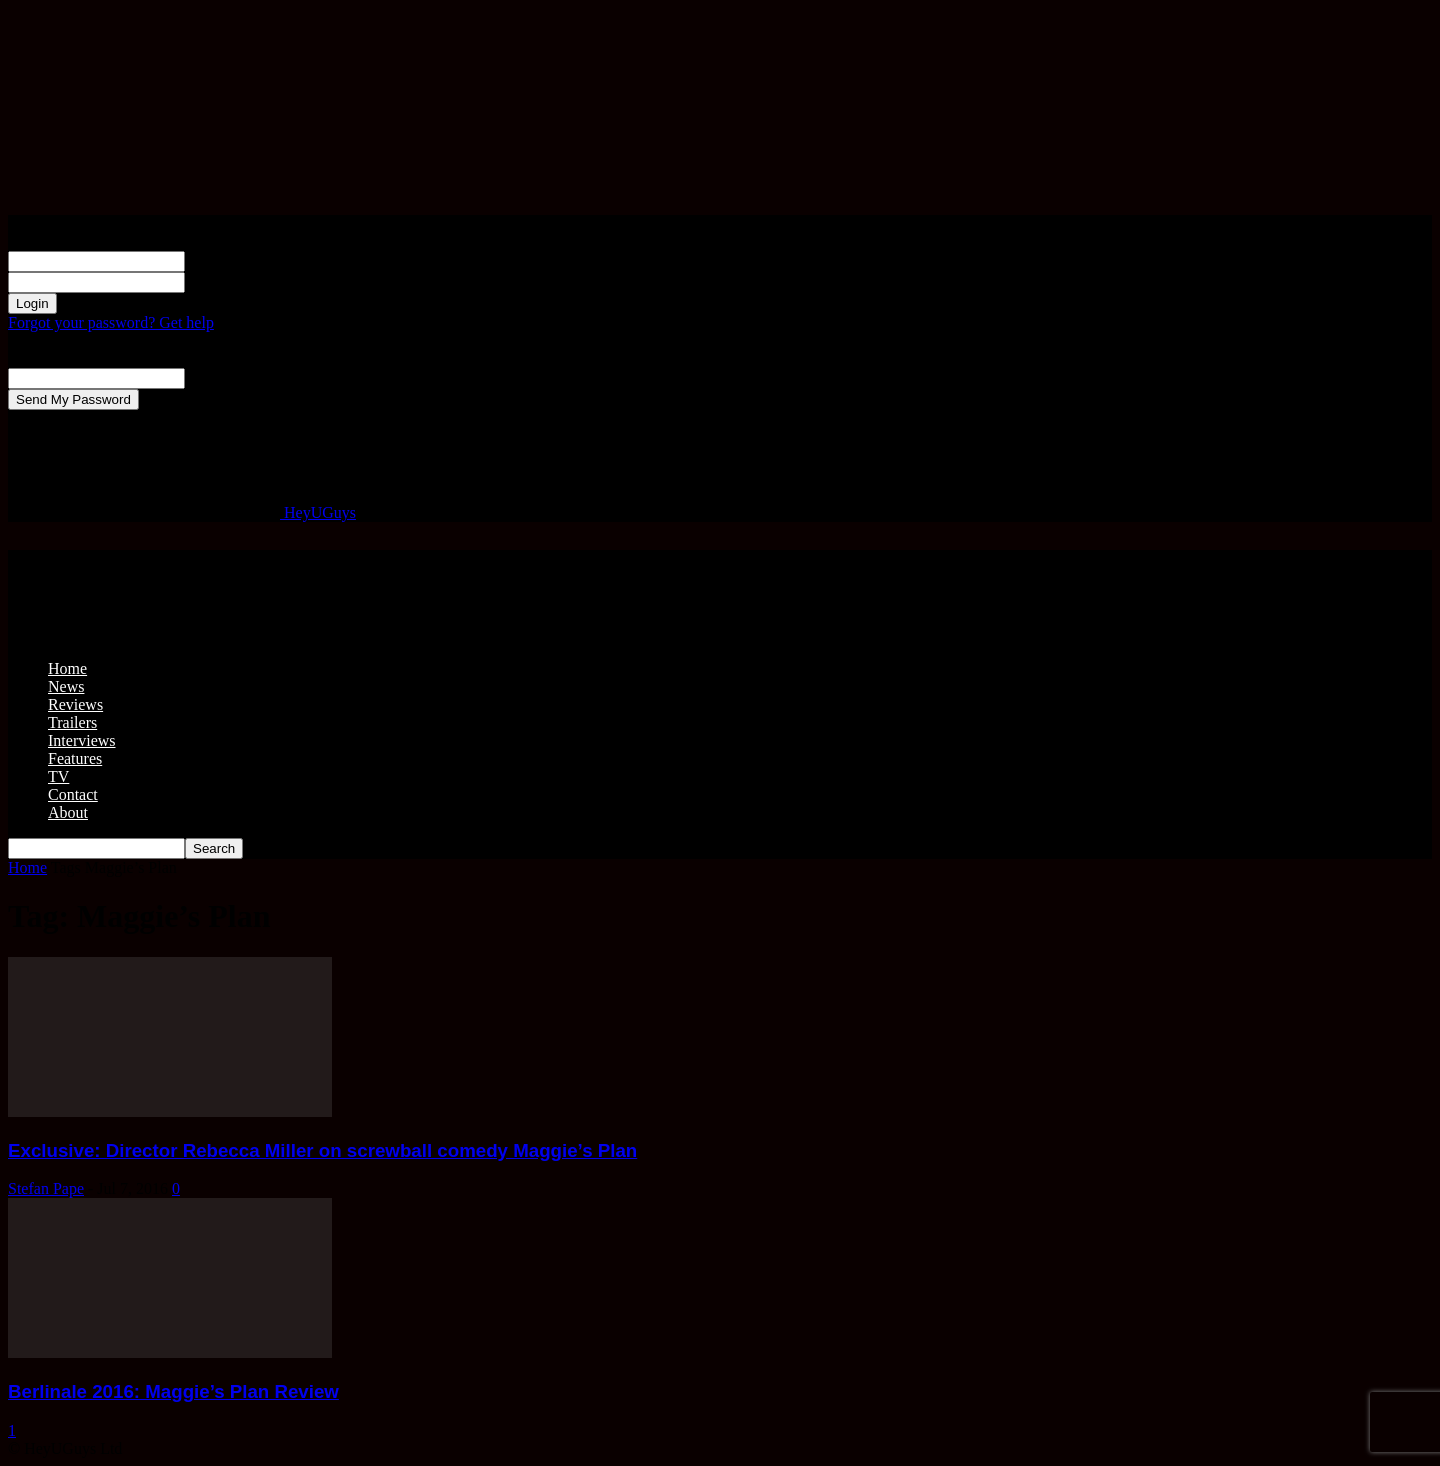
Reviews (75, 704)
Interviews (82, 740)
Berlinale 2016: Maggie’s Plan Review (173, 1391)
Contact (73, 794)
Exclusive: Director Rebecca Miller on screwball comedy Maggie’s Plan (322, 1150)
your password (232, 281)
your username (232, 260)
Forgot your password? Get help (111, 322)
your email (219, 377)
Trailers (72, 722)
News (66, 686)
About (68, 812)
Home (67, 668)
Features (75, 758)
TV (58, 776)
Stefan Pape (46, 1188)
